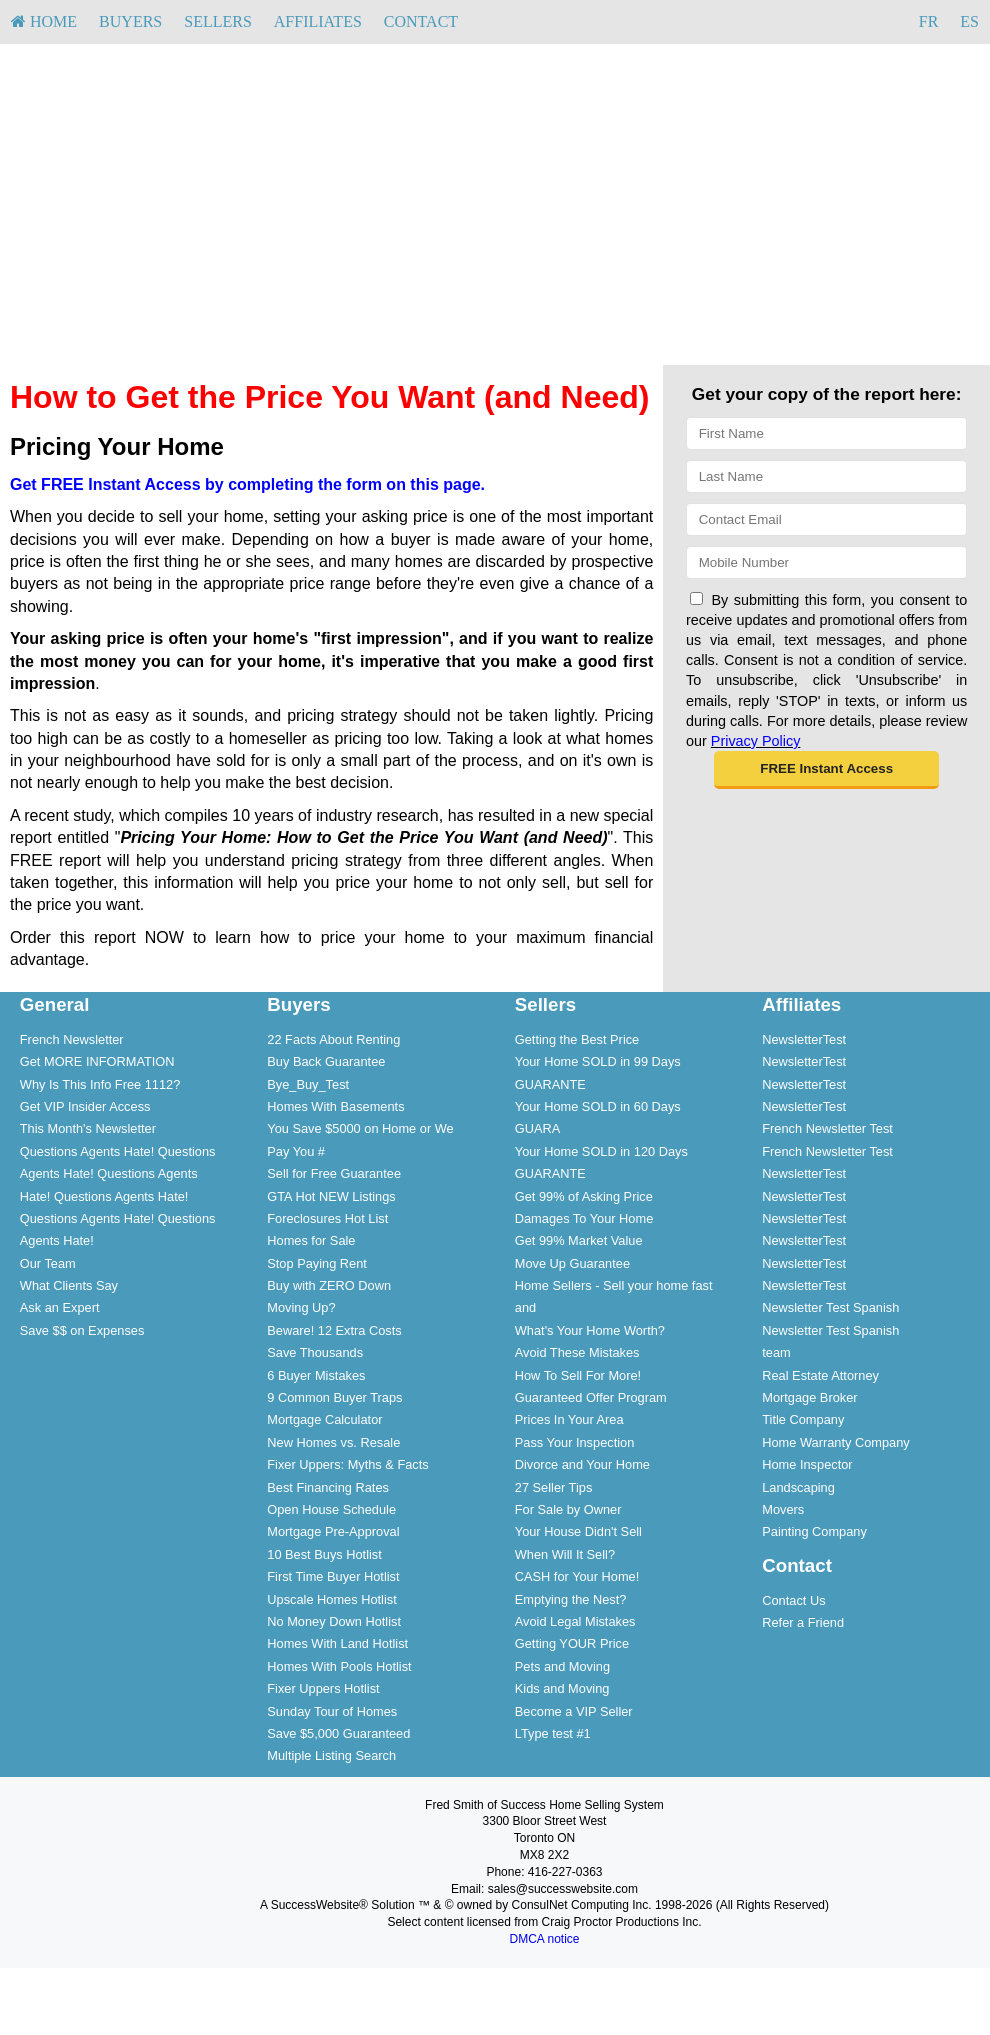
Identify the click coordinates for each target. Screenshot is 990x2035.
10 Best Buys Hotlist (324, 1554)
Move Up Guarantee (572, 1263)
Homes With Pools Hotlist (339, 1666)
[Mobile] (826, 562)
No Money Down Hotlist (334, 1621)
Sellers (218, 21)
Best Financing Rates (328, 1487)
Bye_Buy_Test (308, 1084)
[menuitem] (44, 22)
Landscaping (798, 1487)
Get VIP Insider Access (85, 1106)
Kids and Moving (562, 1688)
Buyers (130, 21)
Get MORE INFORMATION (97, 1061)
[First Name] (826, 433)
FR (929, 21)
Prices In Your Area (569, 1419)
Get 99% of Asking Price (584, 1196)
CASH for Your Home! (577, 1576)
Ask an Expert (60, 1307)
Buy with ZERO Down (329, 1285)
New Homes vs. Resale (333, 1442)
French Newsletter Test (827, 1128)
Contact (421, 21)
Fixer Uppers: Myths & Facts (347, 1464)
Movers (783, 1509)
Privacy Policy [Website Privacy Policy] (756, 741)
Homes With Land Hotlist (337, 1643)
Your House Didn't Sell (578, 1531)
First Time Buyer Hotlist (333, 1576)
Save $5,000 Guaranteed (338, 1733)
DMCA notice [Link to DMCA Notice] (544, 1939)
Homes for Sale (311, 1240)
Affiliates (318, 21)
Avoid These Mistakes (577, 1352)
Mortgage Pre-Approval (333, 1531)
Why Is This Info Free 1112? (100, 1084)
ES (969, 21)
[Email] (826, 519)
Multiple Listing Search (331, 1755)
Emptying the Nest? (571, 1599)
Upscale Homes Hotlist (331, 1599)
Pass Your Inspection (575, 1442)
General (55, 1004)
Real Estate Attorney (820, 1375)
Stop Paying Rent (317, 1263)
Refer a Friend (803, 1622)
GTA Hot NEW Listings (331, 1196)
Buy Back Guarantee (326, 1061)
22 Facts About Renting (333, 1039)
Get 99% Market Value (579, 1240)
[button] (826, 770)
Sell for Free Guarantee (334, 1173)
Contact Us (793, 1600)
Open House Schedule (331, 1509)
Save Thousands (315, 1352)
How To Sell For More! (578, 1375)
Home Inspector (807, 1464)
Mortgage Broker (809, 1397)
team (776, 1352)
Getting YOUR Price (572, 1643)
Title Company (803, 1419)
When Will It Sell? (565, 1554)
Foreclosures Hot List (327, 1218)
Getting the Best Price (577, 1039)
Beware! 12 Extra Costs (334, 1330)
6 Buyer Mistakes (316, 1375)
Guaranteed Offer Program (591, 1397)
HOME (44, 21)
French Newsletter (72, 1039)
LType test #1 (553, 1733)
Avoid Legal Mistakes (575, 1621)
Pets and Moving (562, 1666)
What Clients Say (69, 1285)
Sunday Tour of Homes (332, 1711)
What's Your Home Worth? (590, 1330)
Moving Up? (301, 1307)
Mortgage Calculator (324, 1419)
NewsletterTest (804, 1039)
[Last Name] (826, 476)
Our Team (48, 1263)
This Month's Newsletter (88, 1128)
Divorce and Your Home (582, 1464)
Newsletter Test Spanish (830, 1307)
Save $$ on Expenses (82, 1330)
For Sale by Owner (568, 1509)
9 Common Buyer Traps (334, 1397)
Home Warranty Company (835, 1442)
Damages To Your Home (584, 1218)
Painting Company (814, 1531)
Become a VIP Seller (574, 1711)
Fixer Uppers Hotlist (323, 1688)
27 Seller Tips (554, 1487)
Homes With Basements (335, 1106)
